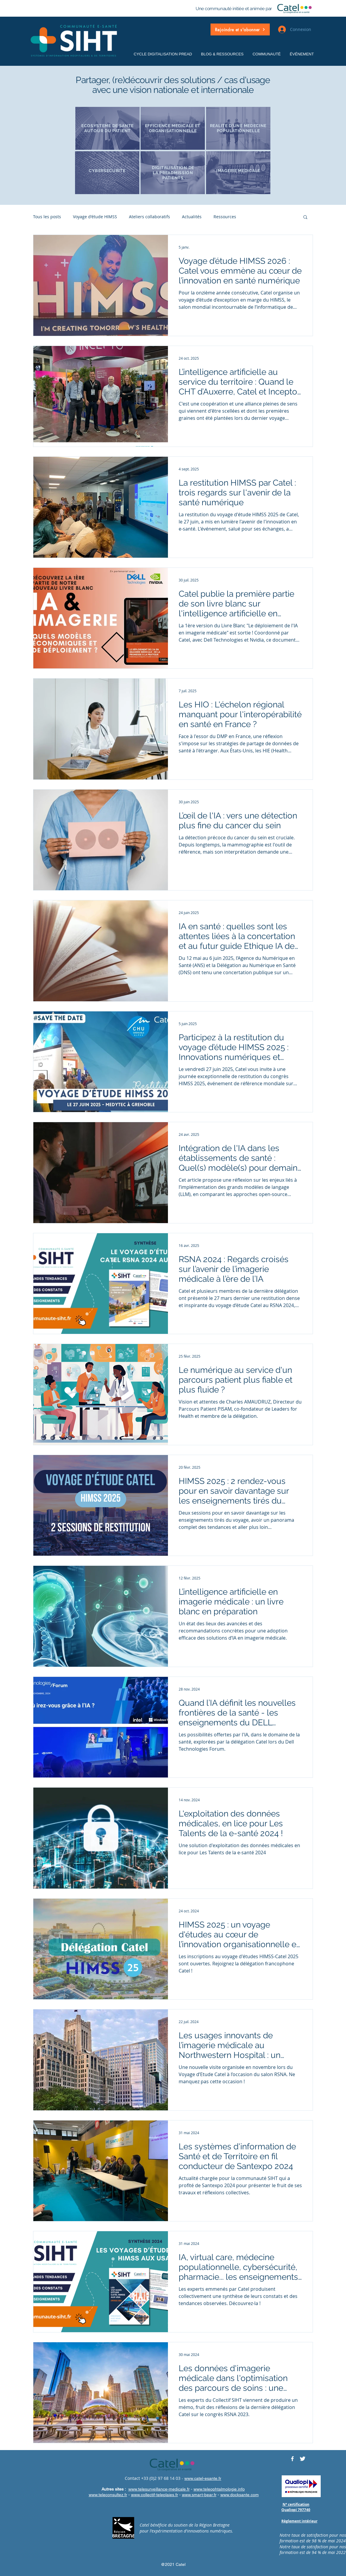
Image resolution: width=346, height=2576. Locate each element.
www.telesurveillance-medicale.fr (159, 2489)
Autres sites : (114, 2489)
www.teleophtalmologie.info (219, 2489)
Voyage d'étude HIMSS (95, 216)
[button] (240, 29)
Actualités (192, 216)
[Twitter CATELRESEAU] (302, 2458)
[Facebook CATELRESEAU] (292, 2458)
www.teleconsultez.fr (108, 2494)
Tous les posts (47, 216)
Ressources (224, 216)
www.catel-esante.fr (202, 2478)
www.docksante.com (239, 2494)
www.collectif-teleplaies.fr (154, 2494)
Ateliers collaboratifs (149, 216)
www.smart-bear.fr (199, 2494)
